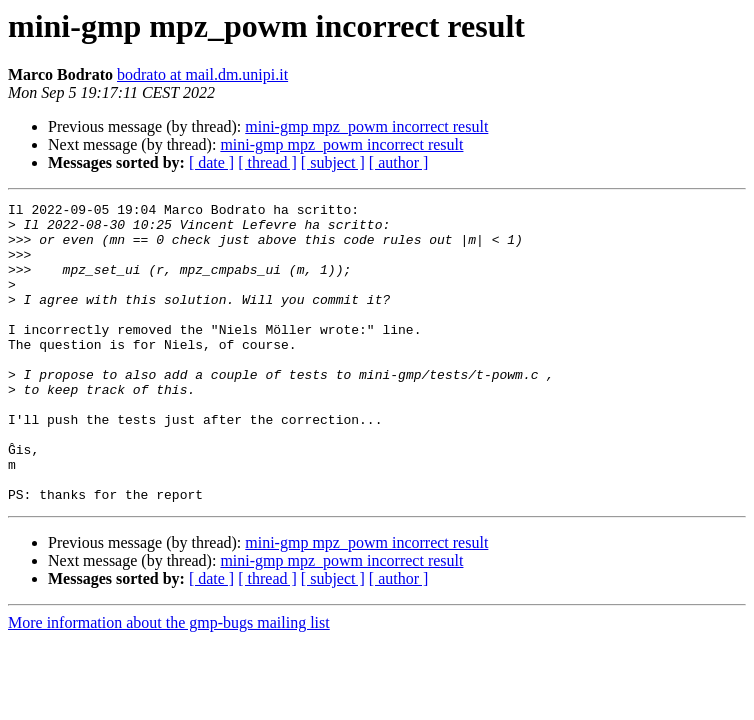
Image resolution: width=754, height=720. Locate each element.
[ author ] (399, 162)
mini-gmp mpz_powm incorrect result (366, 126)
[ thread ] (267, 162)
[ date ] (211, 162)
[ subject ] (333, 162)
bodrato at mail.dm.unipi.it (202, 74)
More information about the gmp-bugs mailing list (169, 682)
